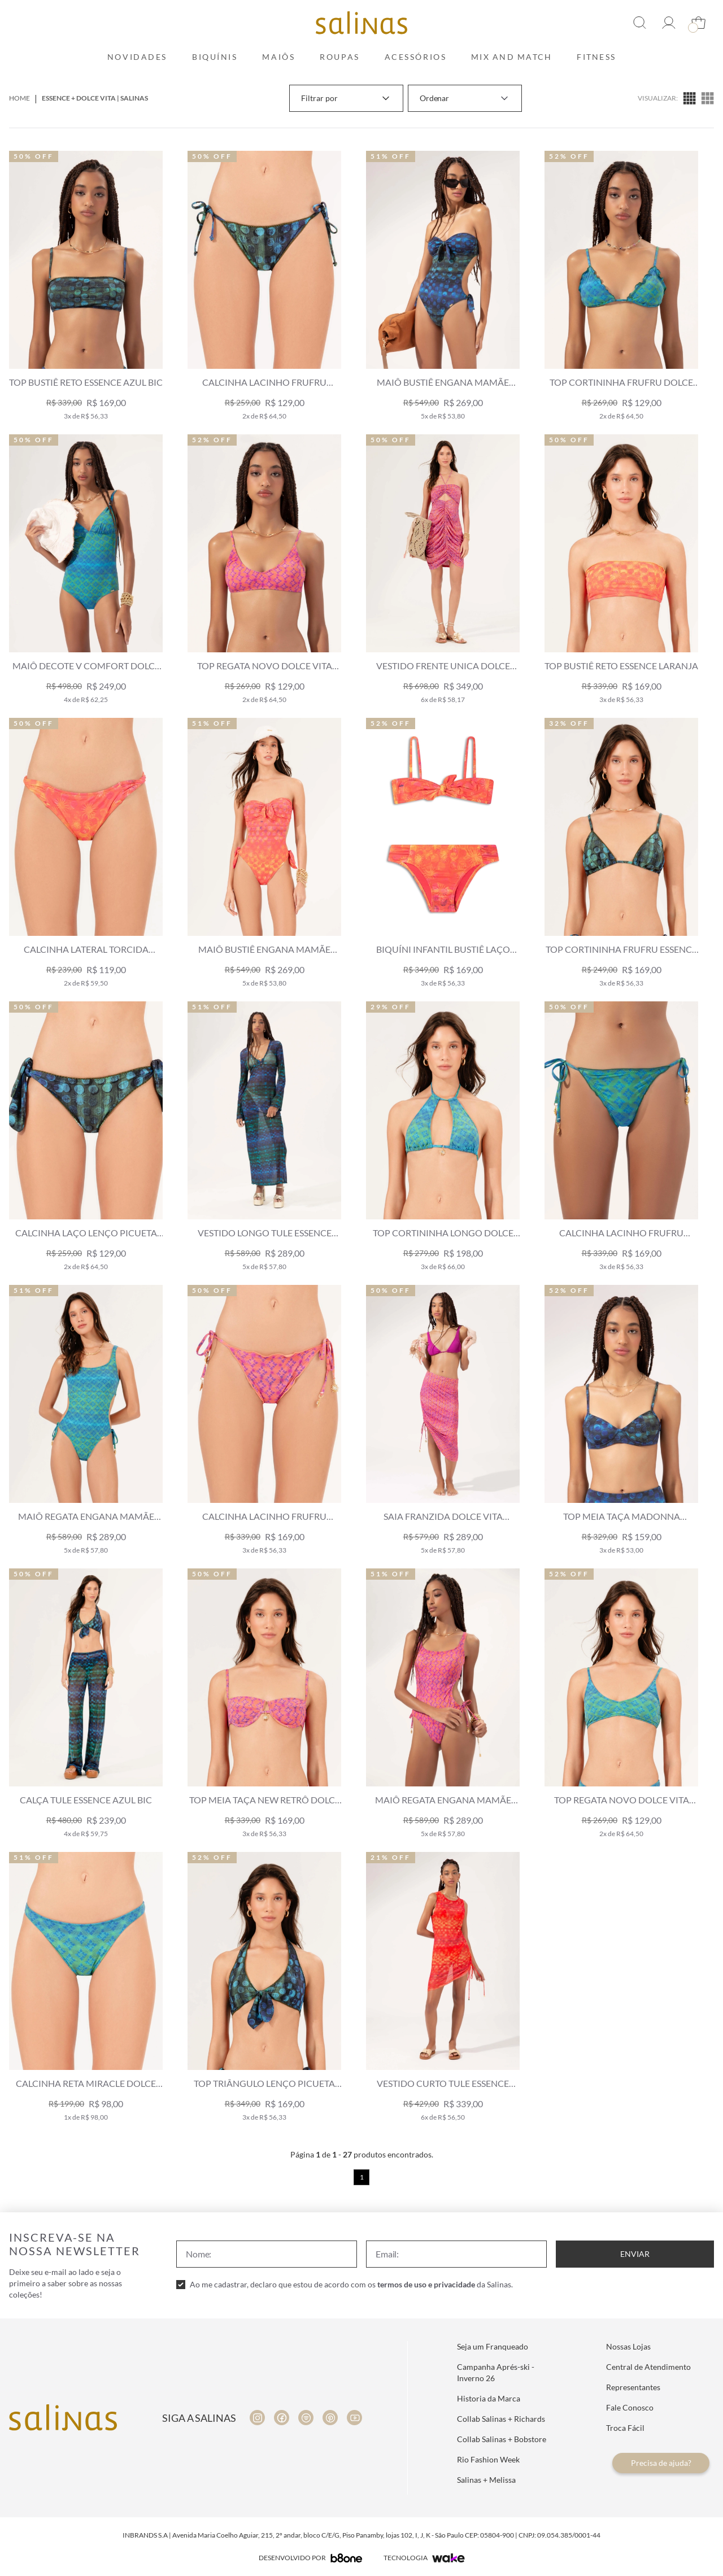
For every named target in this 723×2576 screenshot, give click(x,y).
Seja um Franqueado (492, 2346)
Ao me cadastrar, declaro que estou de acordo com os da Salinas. (351, 2284)
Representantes (633, 2387)
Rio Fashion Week (488, 2459)
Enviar (635, 2254)
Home (19, 98)
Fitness (596, 57)
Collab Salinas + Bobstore (501, 2439)
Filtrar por (346, 98)
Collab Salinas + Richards (501, 2419)
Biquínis (214, 57)
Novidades (137, 57)
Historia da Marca (488, 2398)
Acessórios (416, 57)
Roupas (339, 57)
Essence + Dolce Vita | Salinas (95, 98)
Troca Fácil (625, 2428)
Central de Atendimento (648, 2367)
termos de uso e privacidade (426, 2284)
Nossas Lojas (628, 2346)
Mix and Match (511, 57)
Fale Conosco (630, 2407)
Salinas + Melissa (486, 2480)
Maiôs (278, 57)
